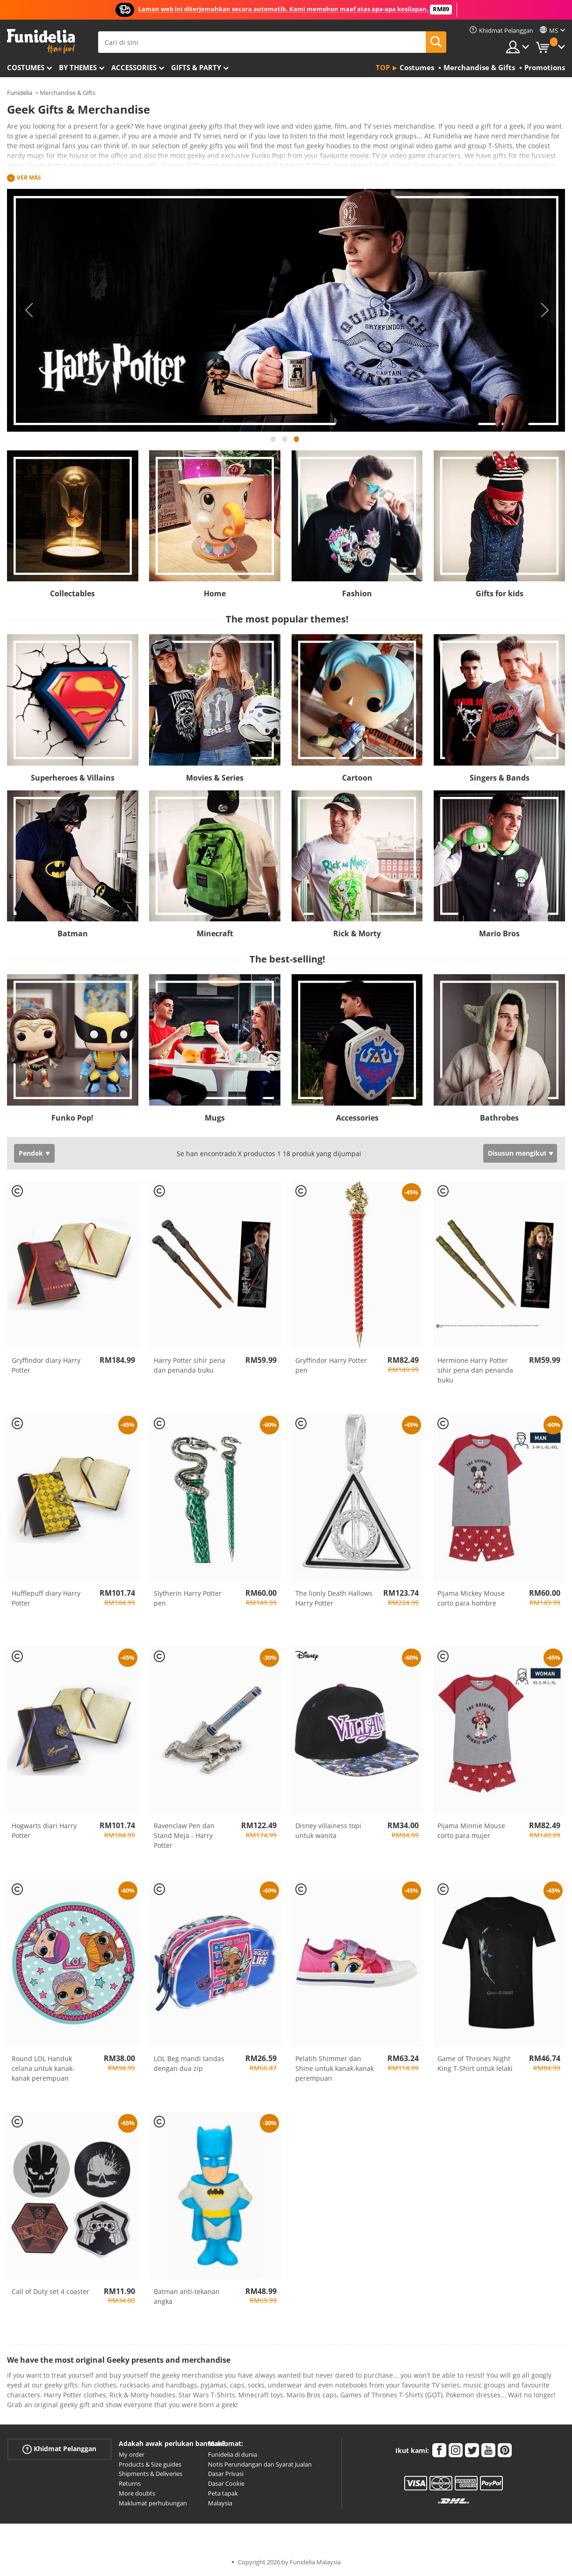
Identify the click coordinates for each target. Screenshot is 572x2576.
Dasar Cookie (226, 2483)
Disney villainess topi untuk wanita (328, 1830)
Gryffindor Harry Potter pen (331, 1365)
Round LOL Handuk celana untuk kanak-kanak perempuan (43, 2068)
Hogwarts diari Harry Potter (44, 1830)
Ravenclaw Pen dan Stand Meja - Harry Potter (184, 1835)
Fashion (357, 593)
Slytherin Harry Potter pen (188, 1598)
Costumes (25, 67)
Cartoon (357, 778)
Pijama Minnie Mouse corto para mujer (471, 1830)
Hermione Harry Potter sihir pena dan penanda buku (475, 1370)
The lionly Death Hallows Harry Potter (333, 1598)
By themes (78, 67)
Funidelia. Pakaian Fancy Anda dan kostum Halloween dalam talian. (41, 41)
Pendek (31, 1153)
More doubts (137, 2493)
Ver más (29, 177)
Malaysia (220, 2503)
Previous (28, 310)
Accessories (134, 67)
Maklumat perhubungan (153, 2503)
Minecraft (215, 933)
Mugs (215, 1118)
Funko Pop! (72, 1118)
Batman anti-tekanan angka (187, 2296)
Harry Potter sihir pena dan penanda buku (189, 1365)
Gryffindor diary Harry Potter (46, 1365)
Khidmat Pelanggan (59, 2448)
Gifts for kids (499, 593)
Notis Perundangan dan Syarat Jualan (260, 2464)
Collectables (72, 593)
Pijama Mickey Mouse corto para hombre (471, 1598)
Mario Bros (499, 933)
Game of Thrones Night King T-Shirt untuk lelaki (475, 2063)
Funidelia (19, 92)
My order (131, 2454)
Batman (72, 933)
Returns (130, 2483)
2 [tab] (285, 443)
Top (383, 67)
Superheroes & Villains (72, 778)
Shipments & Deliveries (150, 2473)
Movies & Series (214, 778)
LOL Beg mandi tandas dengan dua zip (189, 2063)
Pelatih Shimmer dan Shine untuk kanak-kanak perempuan (334, 2068)
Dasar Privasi (225, 2473)
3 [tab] (296, 443)
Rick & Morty (357, 933)
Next (544, 310)
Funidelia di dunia (232, 2454)
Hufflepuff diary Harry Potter (46, 1598)
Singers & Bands (499, 778)
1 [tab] (273, 443)
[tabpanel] (286, 310)
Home (215, 593)
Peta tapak (223, 2493)
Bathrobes (499, 1118)
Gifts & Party (196, 67)
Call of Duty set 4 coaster (50, 2291)
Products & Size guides (150, 2464)
